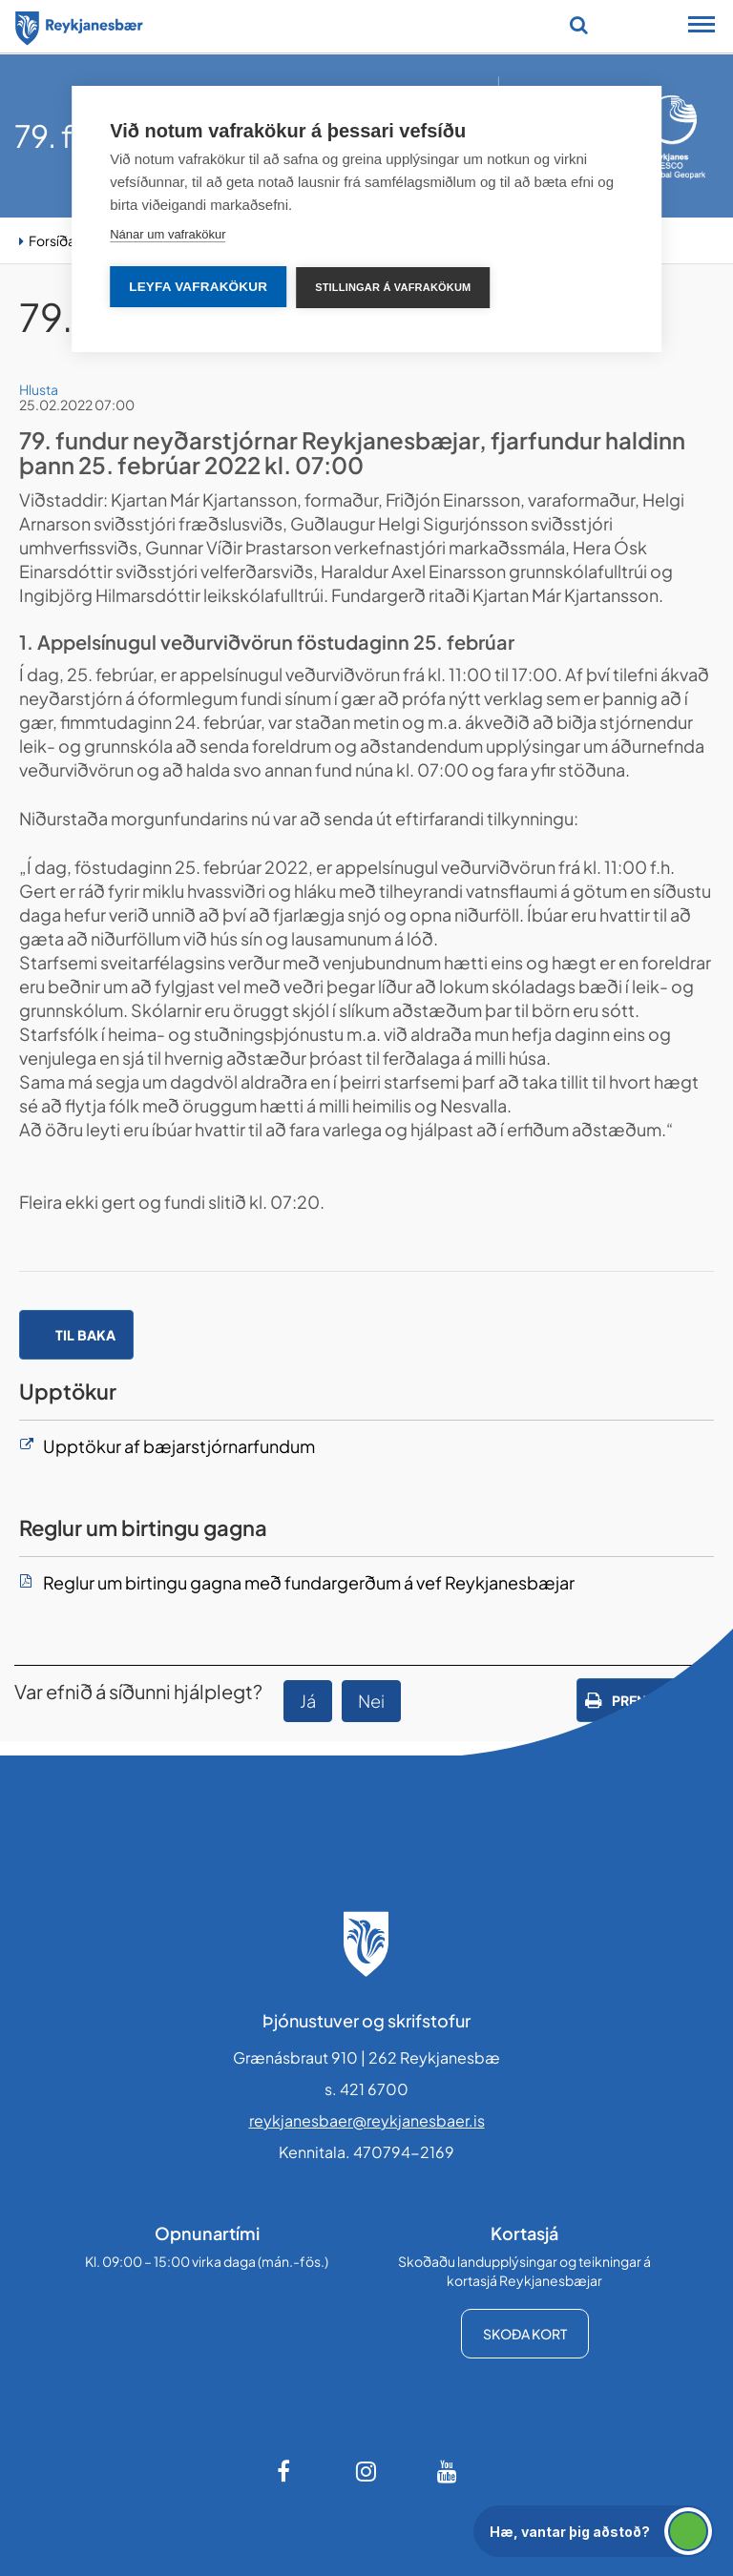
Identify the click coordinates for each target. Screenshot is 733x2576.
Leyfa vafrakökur (198, 287)
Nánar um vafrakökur (167, 234)
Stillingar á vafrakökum (393, 287)
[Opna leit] (579, 24)
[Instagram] (366, 2471)
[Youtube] (447, 2471)
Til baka (85, 1334)
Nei (371, 1701)
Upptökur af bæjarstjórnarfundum (179, 1446)
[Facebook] (285, 2471)
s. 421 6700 (366, 2089)
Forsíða (52, 240)
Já (308, 1701)
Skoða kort (525, 2333)
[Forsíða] (79, 25)
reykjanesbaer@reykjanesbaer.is (367, 2120)
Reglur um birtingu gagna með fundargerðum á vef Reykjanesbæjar (309, 1582)
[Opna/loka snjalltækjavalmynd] (701, 26)
